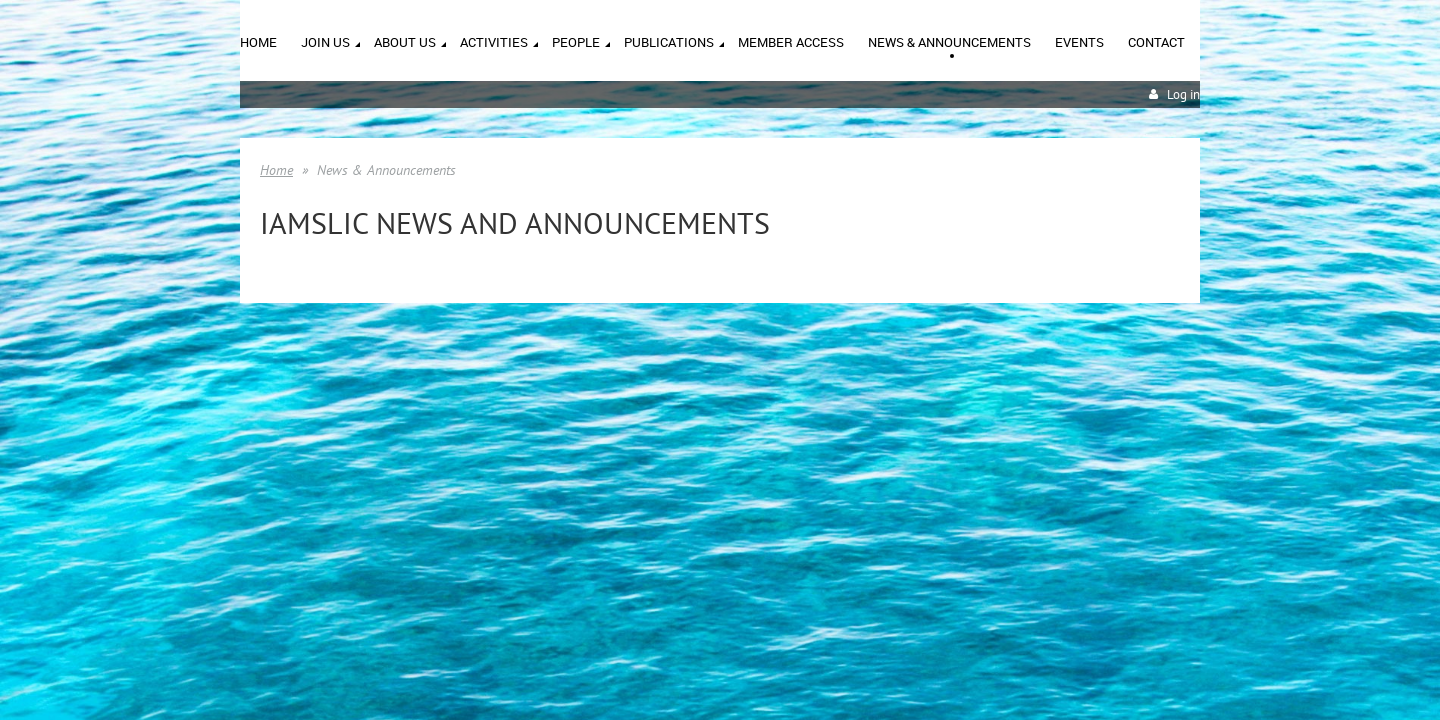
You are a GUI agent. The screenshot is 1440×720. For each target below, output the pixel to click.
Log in (1183, 94)
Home (276, 170)
